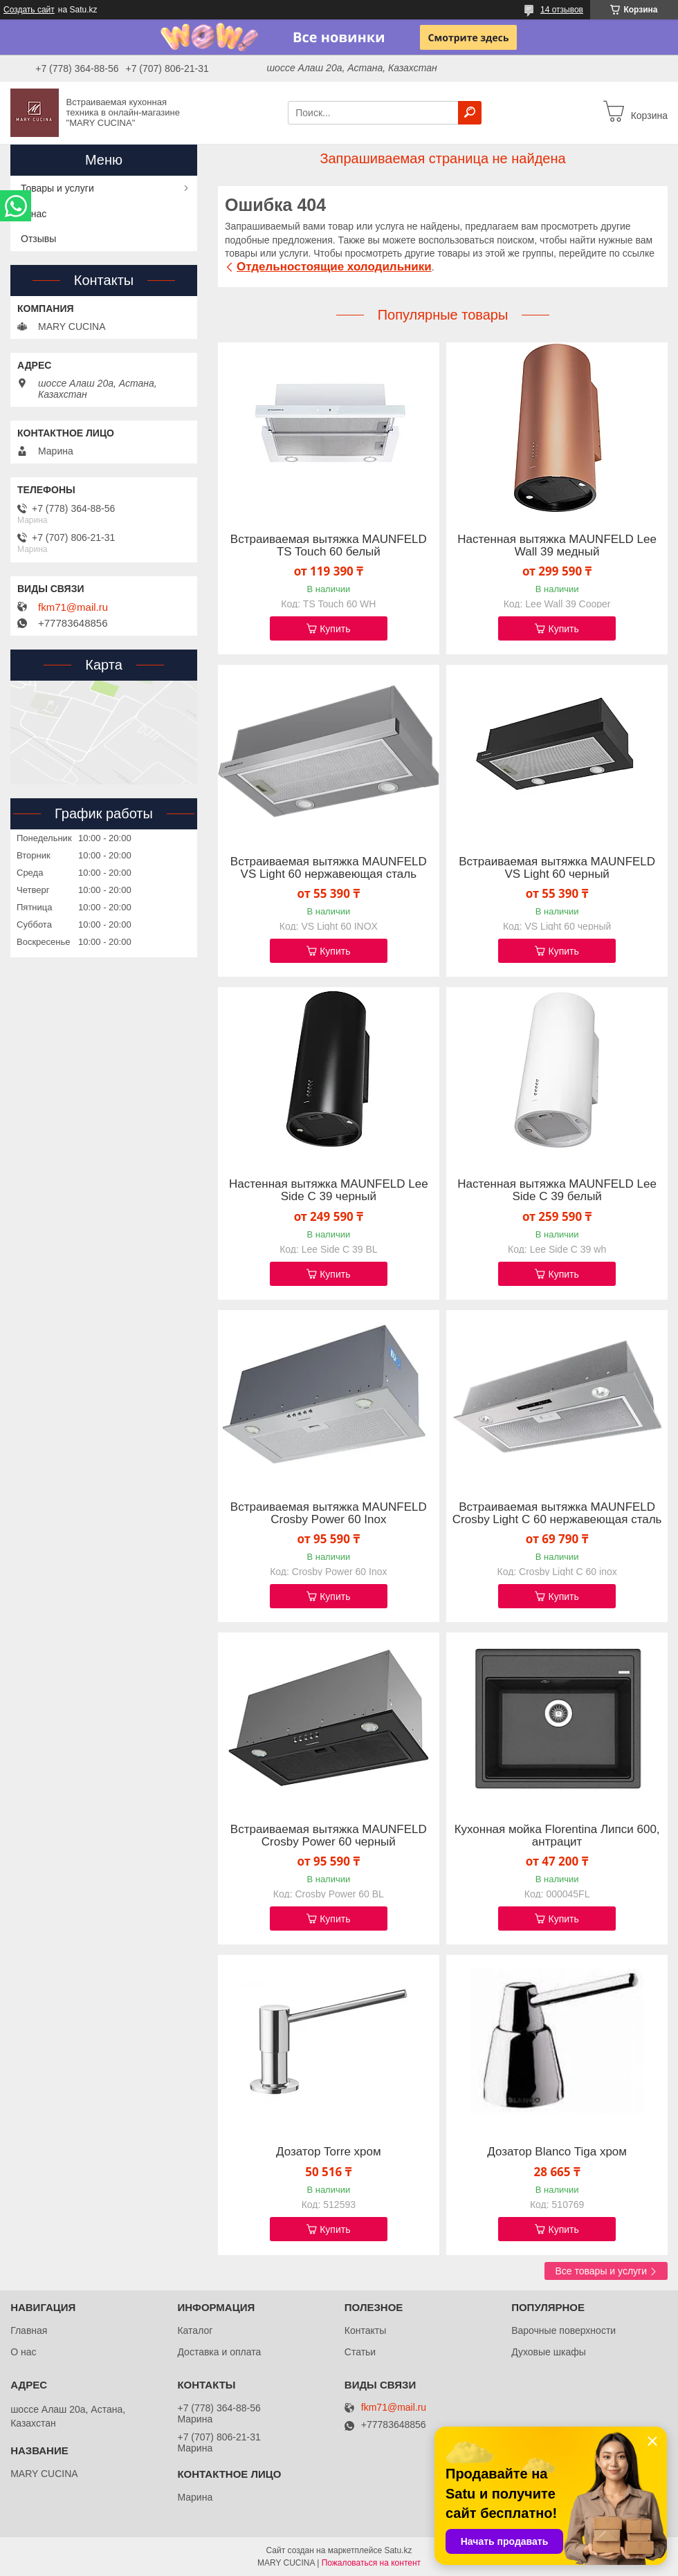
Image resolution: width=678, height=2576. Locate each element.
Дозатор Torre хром (328, 2152)
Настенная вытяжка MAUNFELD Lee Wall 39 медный (557, 545)
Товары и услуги (57, 188)
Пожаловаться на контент (371, 2563)
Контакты (365, 2330)
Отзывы (38, 238)
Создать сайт (29, 10)
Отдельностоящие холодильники (334, 266)
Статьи (360, 2351)
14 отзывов (561, 10)
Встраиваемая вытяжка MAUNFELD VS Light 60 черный (557, 868)
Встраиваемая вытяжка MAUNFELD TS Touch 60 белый (328, 545)
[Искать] (470, 113)
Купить (335, 628)
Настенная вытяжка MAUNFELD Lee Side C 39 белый (557, 1190)
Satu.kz (398, 2550)
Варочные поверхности (563, 2330)
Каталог (194, 2330)
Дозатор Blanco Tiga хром (557, 2152)
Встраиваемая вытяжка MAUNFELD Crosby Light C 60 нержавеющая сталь (557, 1513)
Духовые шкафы (548, 2351)
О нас (33, 213)
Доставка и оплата (219, 2351)
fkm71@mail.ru (73, 607)
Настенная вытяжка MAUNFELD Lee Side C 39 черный (328, 1190)
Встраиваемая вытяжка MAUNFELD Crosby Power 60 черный (328, 1835)
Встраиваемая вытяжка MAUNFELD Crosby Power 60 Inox (328, 1513)
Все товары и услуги (601, 2270)
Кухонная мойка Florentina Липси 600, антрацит (557, 1835)
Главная (28, 2330)
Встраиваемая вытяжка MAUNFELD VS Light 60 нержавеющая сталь (328, 868)
